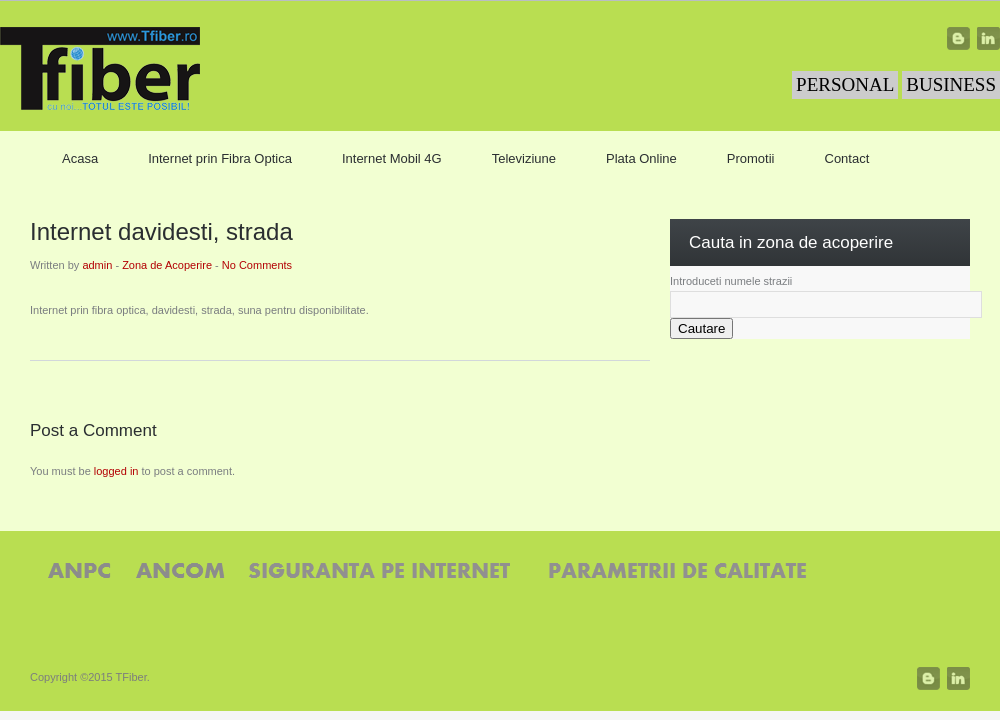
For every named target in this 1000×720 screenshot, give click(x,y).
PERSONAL (845, 84)
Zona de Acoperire (167, 265)
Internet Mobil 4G (392, 158)
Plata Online (641, 158)
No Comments (257, 265)
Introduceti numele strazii (731, 281)
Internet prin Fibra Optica (220, 158)
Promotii (751, 158)
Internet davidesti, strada (161, 231)
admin (97, 265)
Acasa (80, 158)
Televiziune (524, 158)
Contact (847, 158)
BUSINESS (951, 84)
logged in (116, 471)
